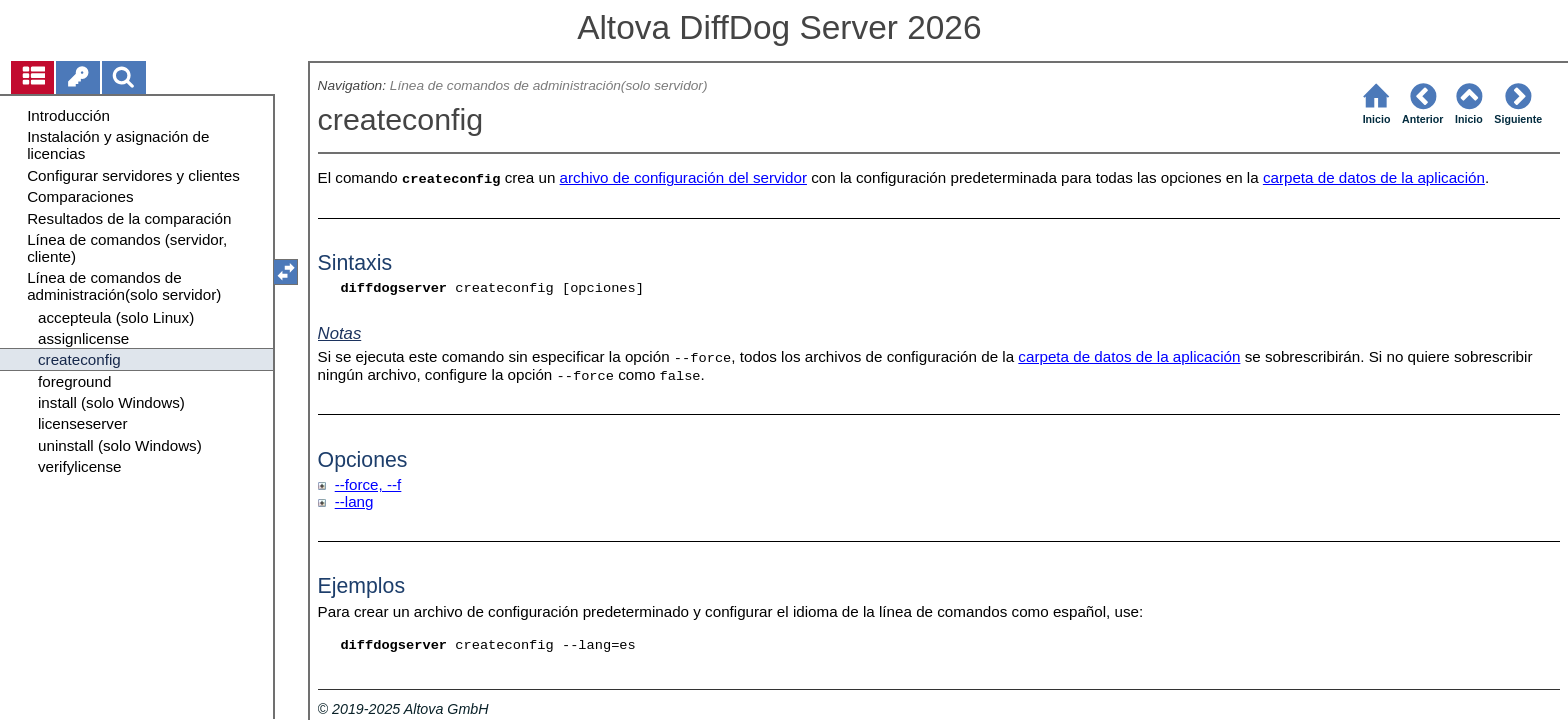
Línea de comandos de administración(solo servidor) (549, 85)
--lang (354, 501)
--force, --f (368, 484)
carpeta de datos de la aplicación (1374, 177)
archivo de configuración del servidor (683, 177)
